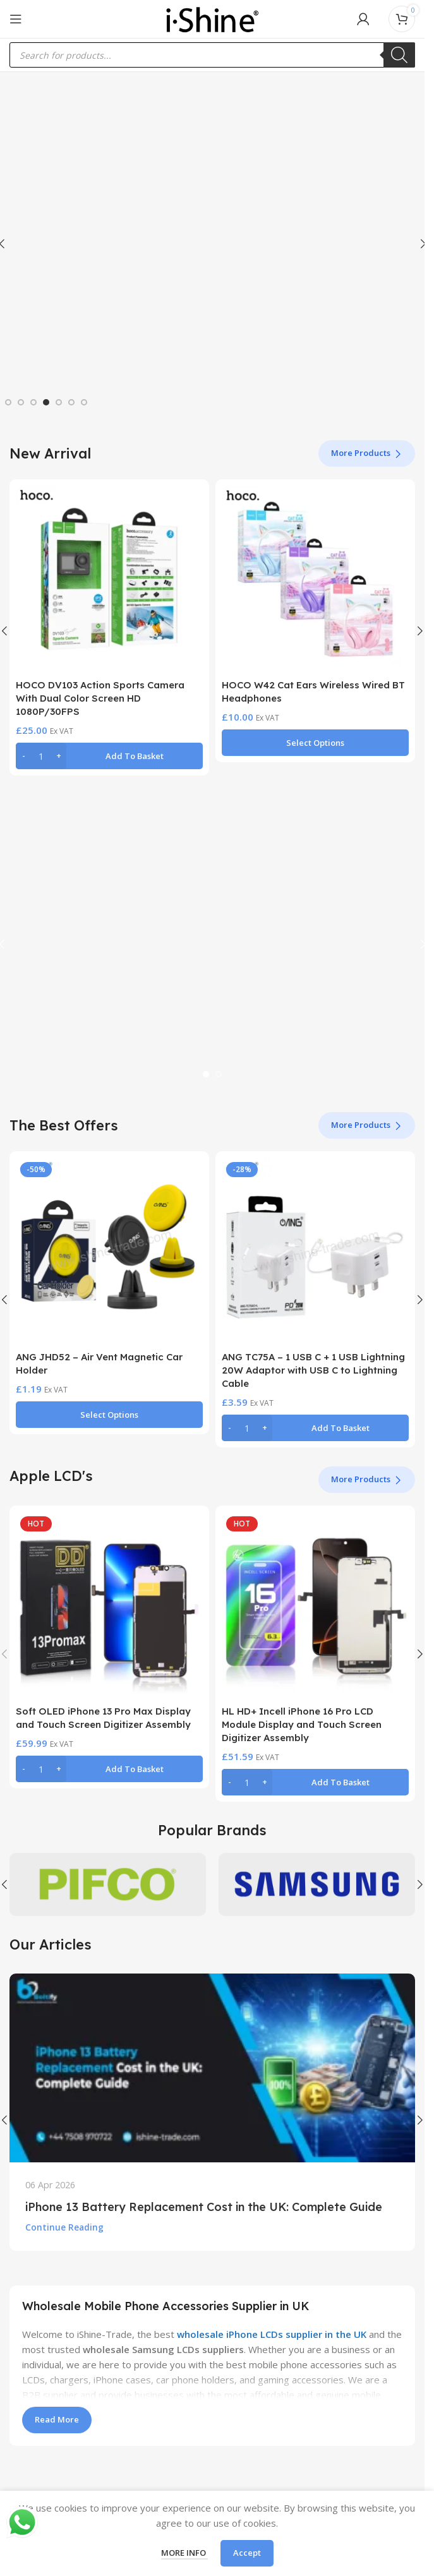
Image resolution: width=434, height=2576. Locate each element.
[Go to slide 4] (46, 402)
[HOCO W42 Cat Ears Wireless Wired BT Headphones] (315, 579)
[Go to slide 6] (71, 402)
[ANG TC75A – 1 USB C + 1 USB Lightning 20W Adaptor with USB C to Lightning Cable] (315, 1251)
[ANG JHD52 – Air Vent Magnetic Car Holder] (109, 1251)
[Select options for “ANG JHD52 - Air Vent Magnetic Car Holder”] (109, 1414)
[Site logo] (212, 17)
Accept (247, 2552)
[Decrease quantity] (24, 756)
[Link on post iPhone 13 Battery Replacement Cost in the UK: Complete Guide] (212, 2068)
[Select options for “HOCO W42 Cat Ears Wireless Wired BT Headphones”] (315, 742)
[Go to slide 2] (21, 402)
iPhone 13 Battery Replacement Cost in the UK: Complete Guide (203, 2207)
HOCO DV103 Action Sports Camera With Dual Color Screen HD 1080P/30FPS (100, 698)
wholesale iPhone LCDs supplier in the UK (271, 2334)
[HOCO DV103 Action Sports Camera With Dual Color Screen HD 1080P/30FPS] (109, 579)
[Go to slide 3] (33, 402)
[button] (109, 756)
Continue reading (64, 2227)
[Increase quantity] (58, 756)
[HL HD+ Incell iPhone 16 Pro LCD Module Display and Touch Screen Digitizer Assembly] (315, 1605)
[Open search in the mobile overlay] (212, 55)
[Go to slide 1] (8, 402)
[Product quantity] (41, 756)
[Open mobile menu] (15, 19)
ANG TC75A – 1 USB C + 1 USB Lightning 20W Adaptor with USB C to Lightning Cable (313, 1370)
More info (184, 2552)
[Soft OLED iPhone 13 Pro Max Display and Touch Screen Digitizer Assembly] (109, 1605)
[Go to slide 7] (84, 402)
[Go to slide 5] (59, 402)
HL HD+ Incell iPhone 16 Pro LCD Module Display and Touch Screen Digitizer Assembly (302, 1724)
